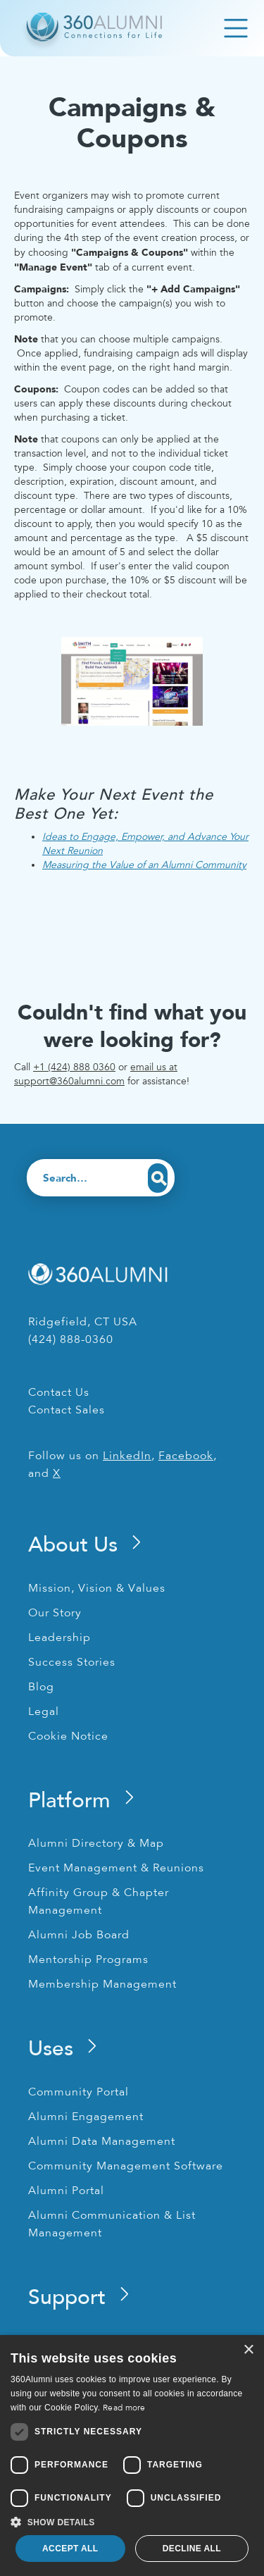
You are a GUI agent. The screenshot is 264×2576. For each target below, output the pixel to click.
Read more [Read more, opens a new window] (124, 2408)
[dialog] (132, 2455)
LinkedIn (127, 1456)
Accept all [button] (70, 2548)
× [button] (248, 2350)
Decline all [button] (192, 2548)
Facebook (185, 1456)
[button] (132, 2522)
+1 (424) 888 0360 (74, 1067)
